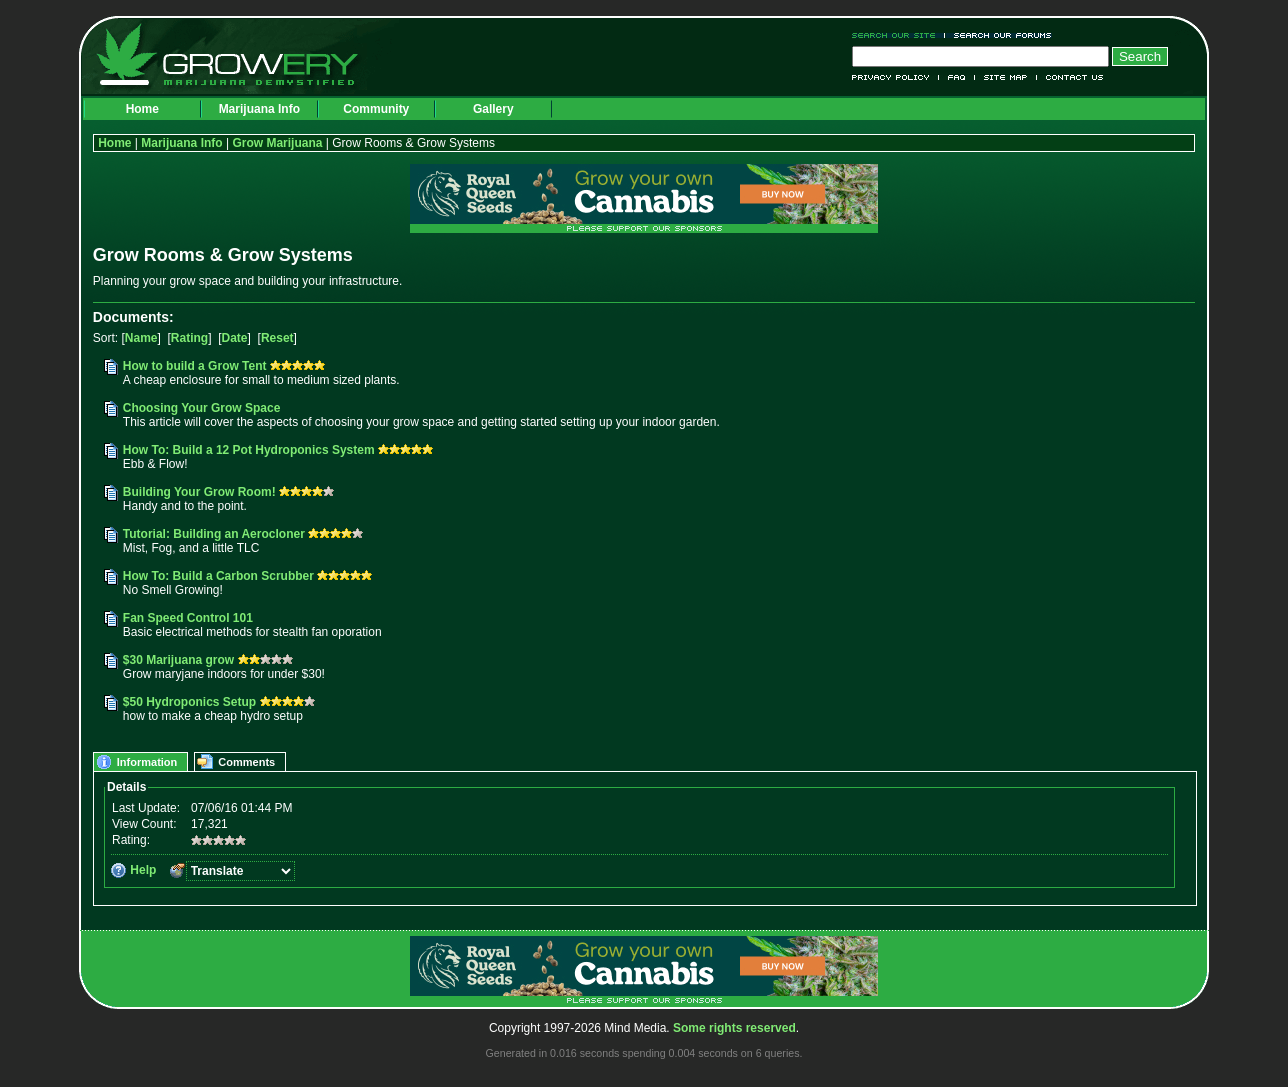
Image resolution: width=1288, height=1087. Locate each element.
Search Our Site (898, 35)
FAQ (957, 77)
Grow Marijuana (277, 143)
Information (147, 762)
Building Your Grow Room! (199, 492)
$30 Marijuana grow (178, 660)
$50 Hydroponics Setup (189, 702)
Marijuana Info (259, 109)
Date (235, 338)
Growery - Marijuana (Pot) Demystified (239, 55)
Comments (246, 762)
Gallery (493, 109)
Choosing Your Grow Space (202, 408)
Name (141, 338)
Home (142, 109)
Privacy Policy (895, 77)
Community (376, 109)
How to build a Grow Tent (195, 366)
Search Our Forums (999, 35)
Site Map (1006, 77)
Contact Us (1070, 77)
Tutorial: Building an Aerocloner (214, 534)
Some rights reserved (734, 1028)
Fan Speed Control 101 (188, 618)
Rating (189, 338)
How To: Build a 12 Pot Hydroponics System (249, 450)
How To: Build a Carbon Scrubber (218, 576)
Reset (277, 338)
